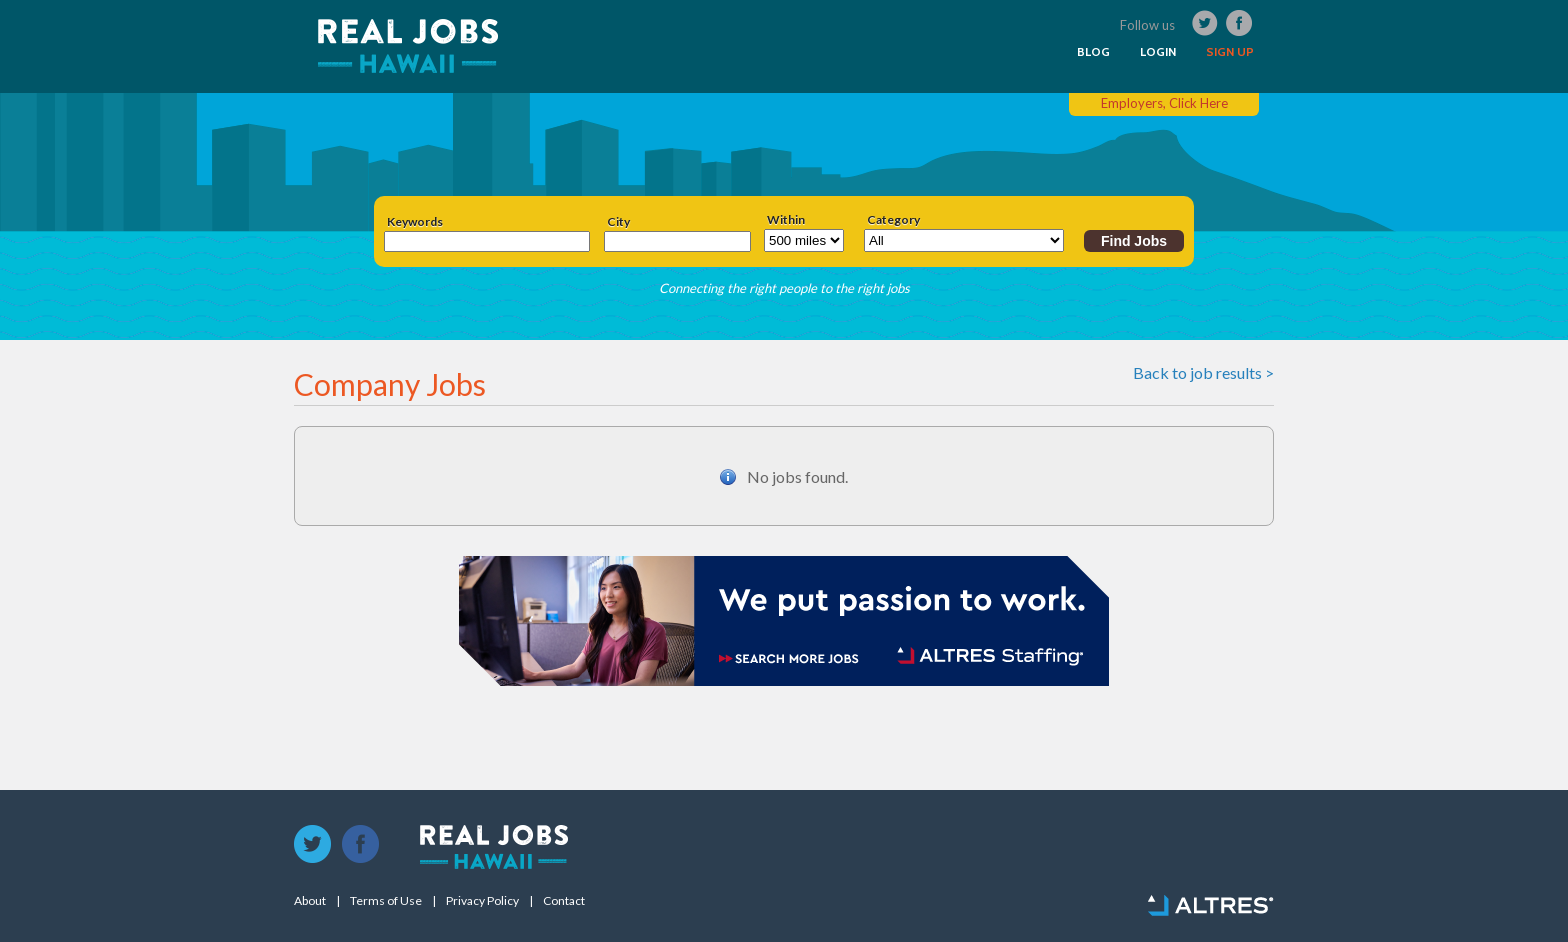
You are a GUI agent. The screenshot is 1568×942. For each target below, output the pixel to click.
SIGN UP (1230, 52)
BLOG (1093, 52)
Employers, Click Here (1164, 103)
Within (786, 220)
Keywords (415, 222)
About (310, 901)
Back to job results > (1203, 372)
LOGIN (1158, 52)
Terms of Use (386, 901)
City (618, 222)
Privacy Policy (482, 901)
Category (893, 220)
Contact (564, 901)
